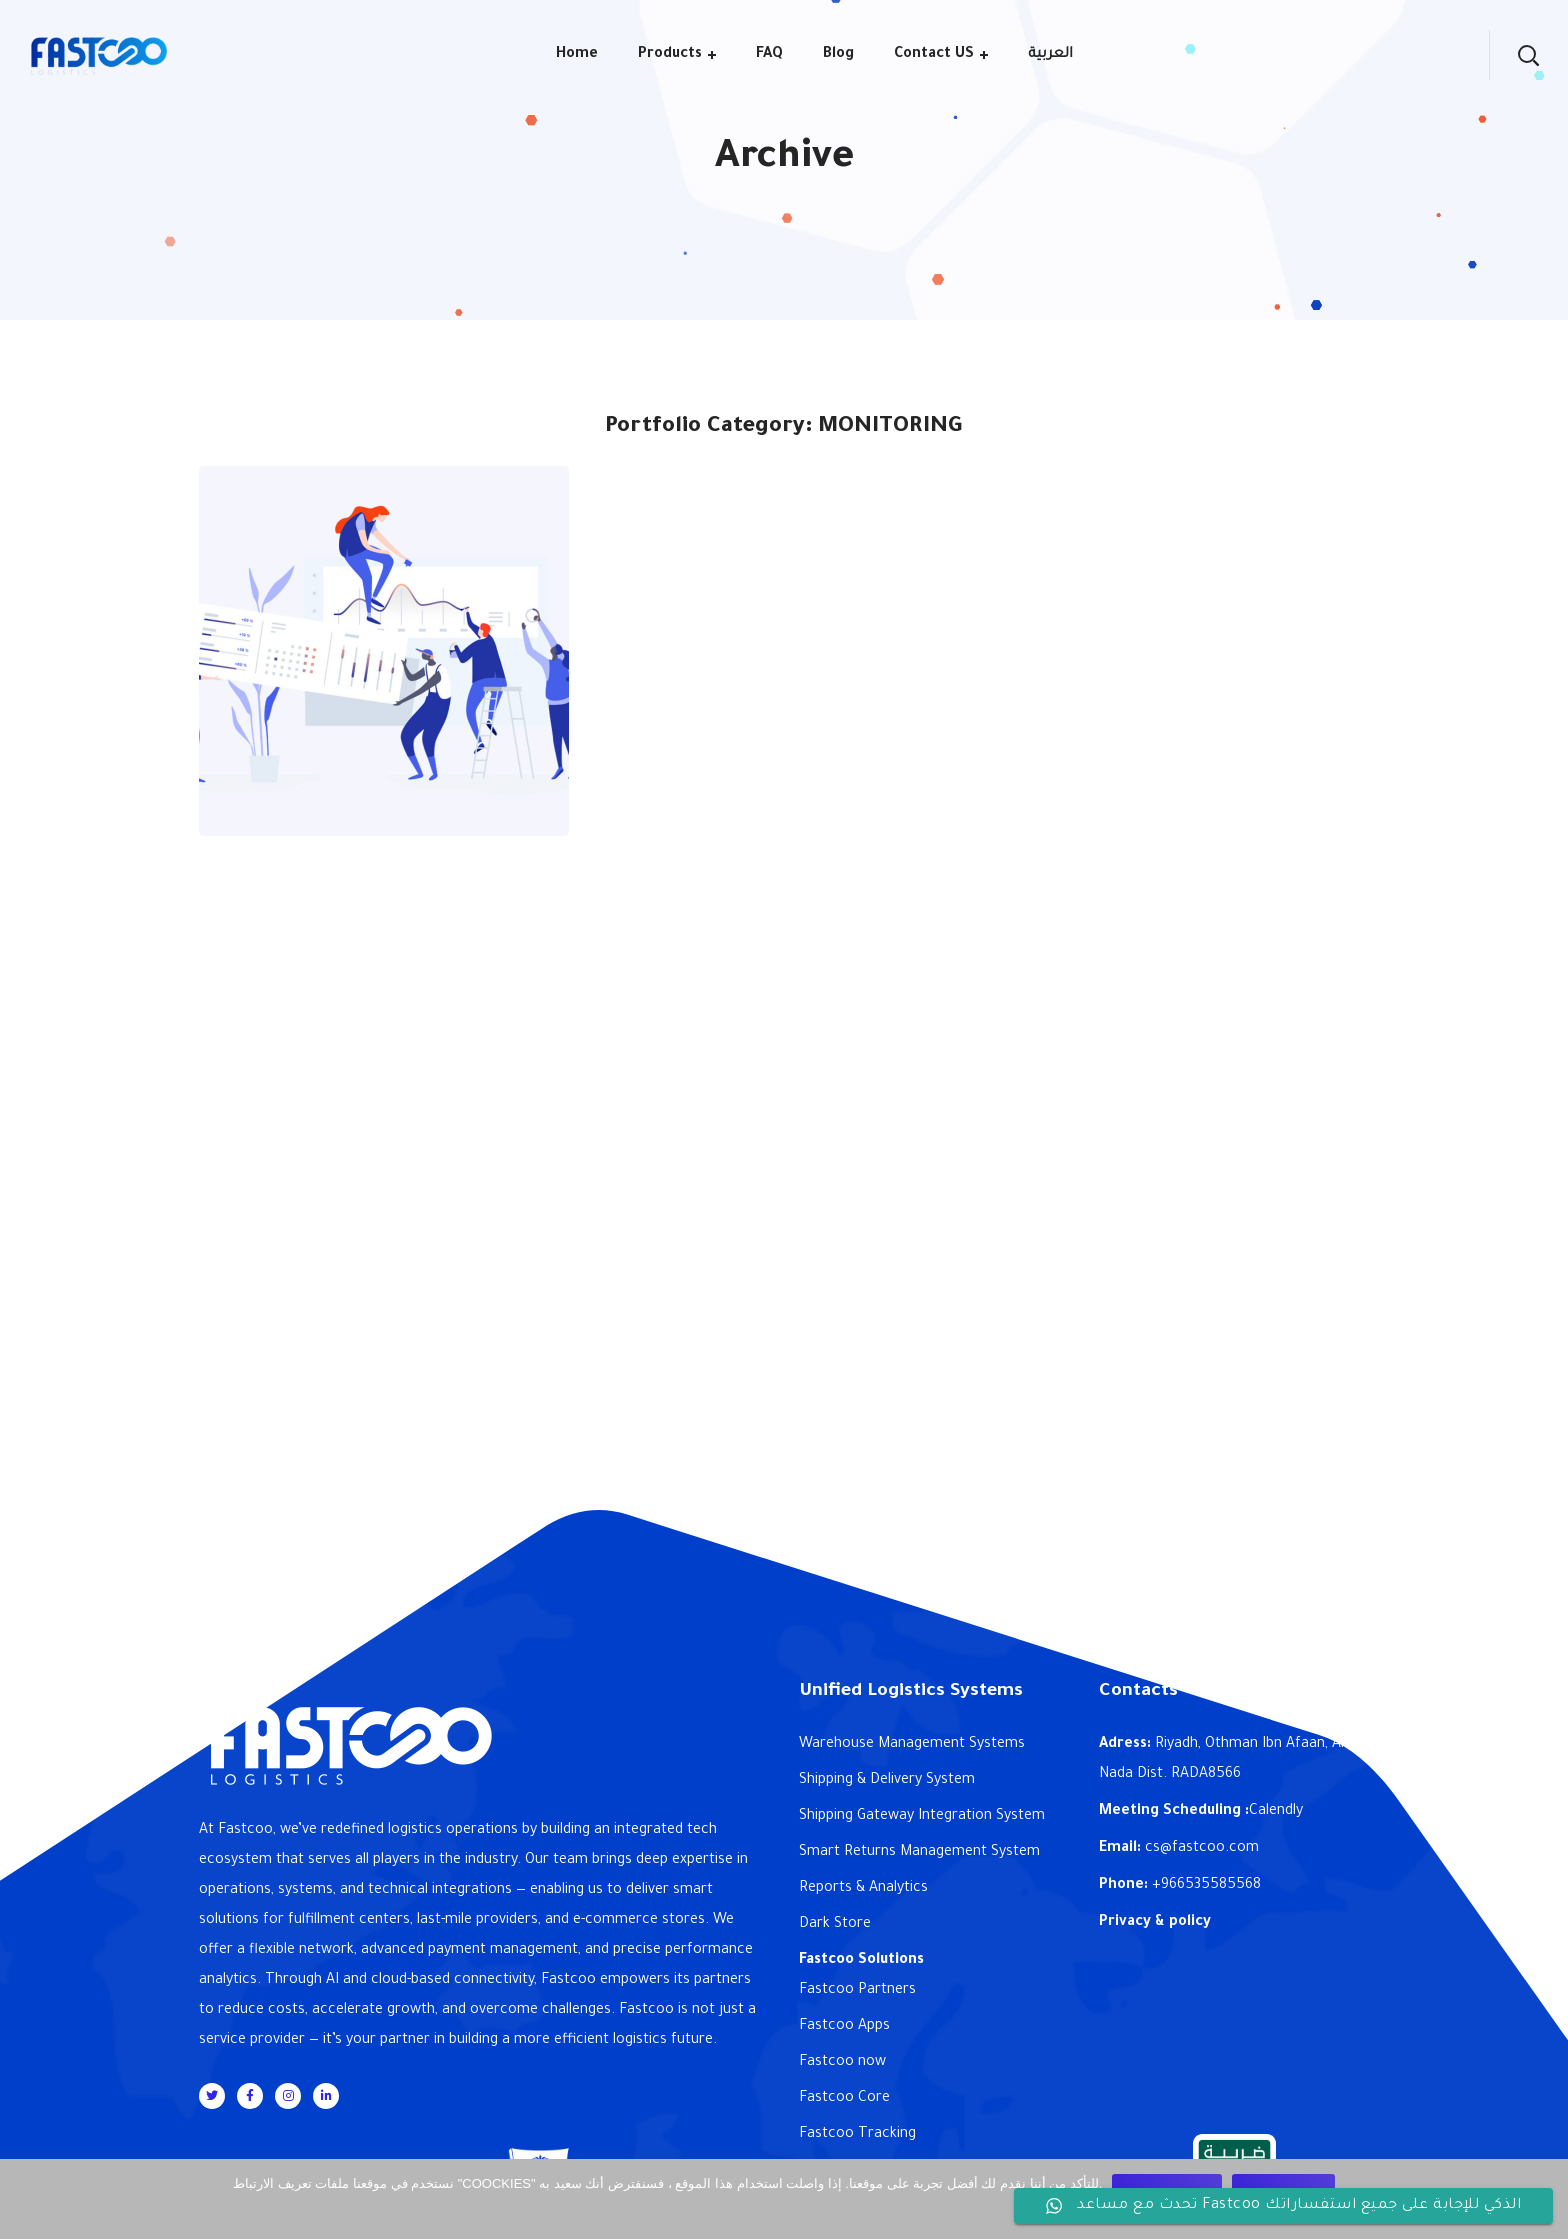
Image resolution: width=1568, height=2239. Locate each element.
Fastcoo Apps (844, 2027)
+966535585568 (1206, 1886)
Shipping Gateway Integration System (922, 1817)
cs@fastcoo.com (1202, 1849)
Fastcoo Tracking (857, 2135)
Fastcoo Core (844, 2099)
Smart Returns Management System (919, 1853)
